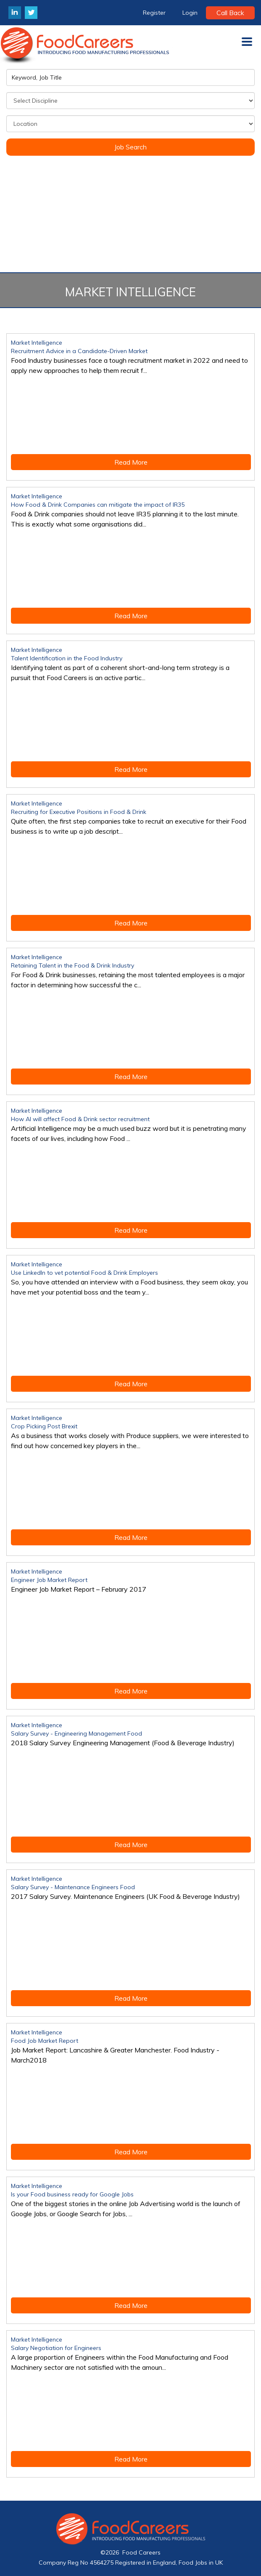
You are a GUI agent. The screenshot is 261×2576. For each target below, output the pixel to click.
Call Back (230, 12)
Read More (131, 462)
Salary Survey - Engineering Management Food (76, 1733)
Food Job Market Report (44, 2040)
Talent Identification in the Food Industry (66, 658)
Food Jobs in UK (201, 2562)
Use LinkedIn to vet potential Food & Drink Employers (84, 1272)
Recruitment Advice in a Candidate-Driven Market (79, 351)
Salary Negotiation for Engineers (56, 2348)
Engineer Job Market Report (49, 1580)
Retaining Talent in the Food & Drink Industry (72, 965)
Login (190, 12)
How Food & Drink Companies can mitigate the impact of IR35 (98, 504)
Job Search (130, 147)
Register (154, 12)
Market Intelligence (36, 342)
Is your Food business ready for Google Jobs (72, 2194)
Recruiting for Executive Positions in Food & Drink (78, 812)
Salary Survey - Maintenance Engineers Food (73, 1887)
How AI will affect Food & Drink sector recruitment (80, 1119)
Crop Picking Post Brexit (44, 1426)
